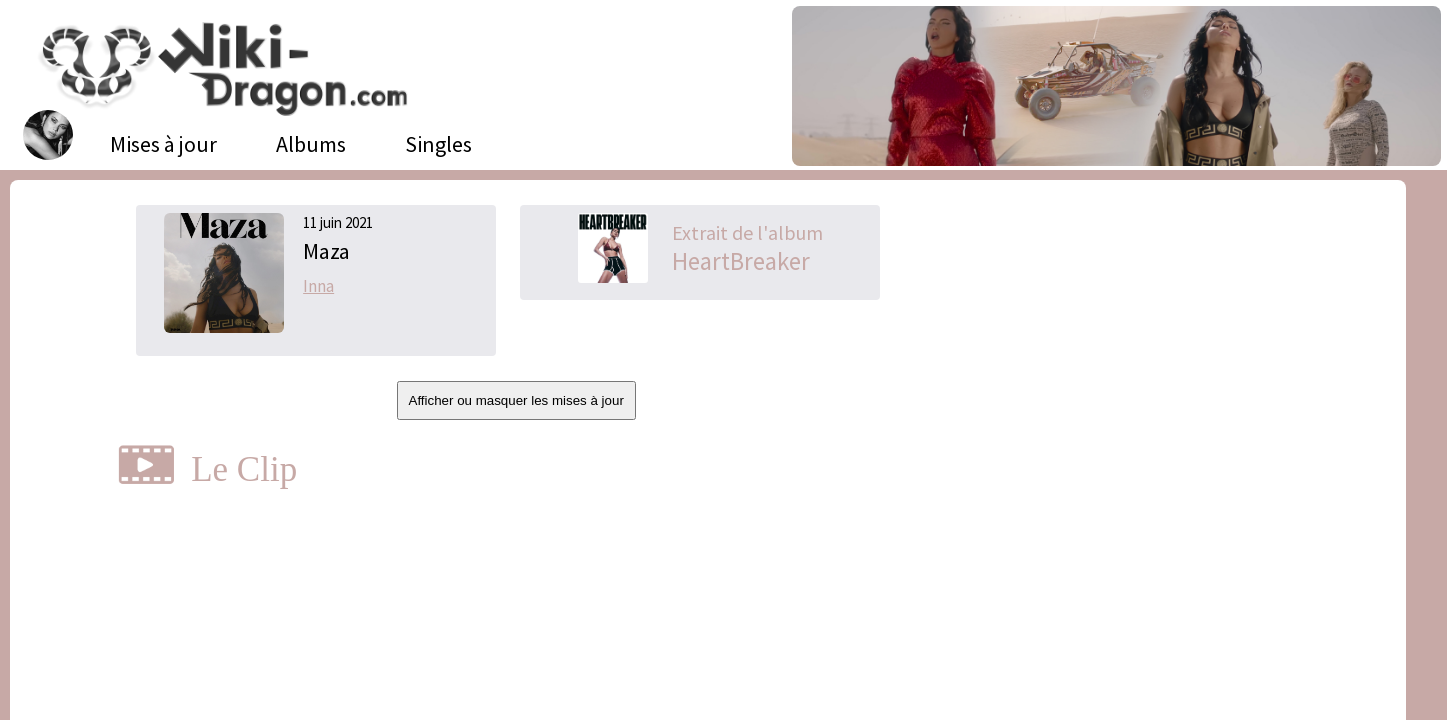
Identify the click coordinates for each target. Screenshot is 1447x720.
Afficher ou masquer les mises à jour (516, 400)
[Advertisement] (1135, 355)
